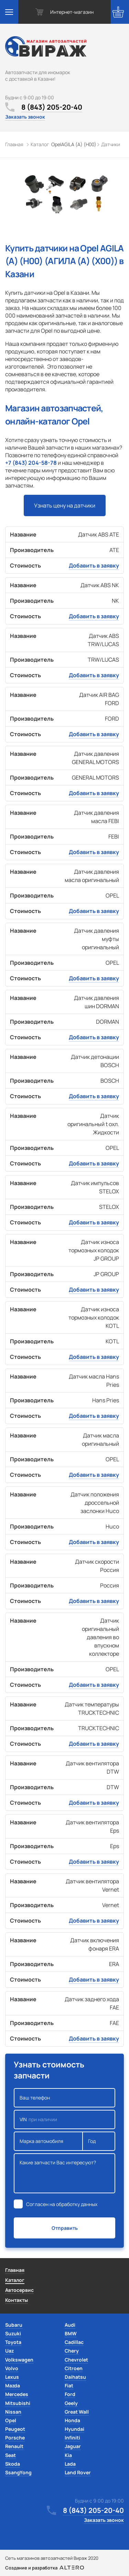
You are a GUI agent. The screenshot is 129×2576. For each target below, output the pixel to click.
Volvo (11, 2368)
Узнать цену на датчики (64, 505)
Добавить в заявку (94, 565)
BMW (71, 2333)
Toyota (13, 2342)
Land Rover (78, 2472)
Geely (71, 2403)
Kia (68, 2455)
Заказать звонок (25, 116)
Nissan (13, 2411)
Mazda (12, 2385)
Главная (14, 2270)
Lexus (12, 2377)
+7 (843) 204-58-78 (31, 463)
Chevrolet (76, 2359)
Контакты (16, 2300)
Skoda (12, 2463)
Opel (10, 2420)
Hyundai (74, 2429)
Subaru (13, 2325)
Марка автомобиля (48, 2141)
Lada (70, 2463)
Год (99, 2141)
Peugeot (15, 2429)
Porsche (15, 2437)
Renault (14, 2446)
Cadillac (74, 2342)
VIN (64, 2119)
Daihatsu (75, 2377)
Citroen (74, 2368)
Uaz (9, 2350)
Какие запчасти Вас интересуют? (64, 2173)
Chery (72, 2350)
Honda (72, 2420)
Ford (70, 2394)
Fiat (69, 2385)
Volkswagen (19, 2359)
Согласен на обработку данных (61, 2204)
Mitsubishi (17, 2403)
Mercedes (16, 2394)
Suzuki (13, 2333)
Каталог (14, 2280)
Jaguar (73, 2446)
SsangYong (18, 2472)
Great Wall (77, 2411)
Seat (10, 2455)
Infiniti (72, 2437)
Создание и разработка (44, 2568)
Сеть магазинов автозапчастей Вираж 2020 (51, 2558)
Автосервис (19, 2290)
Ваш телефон (64, 2098)
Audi (70, 2325)
